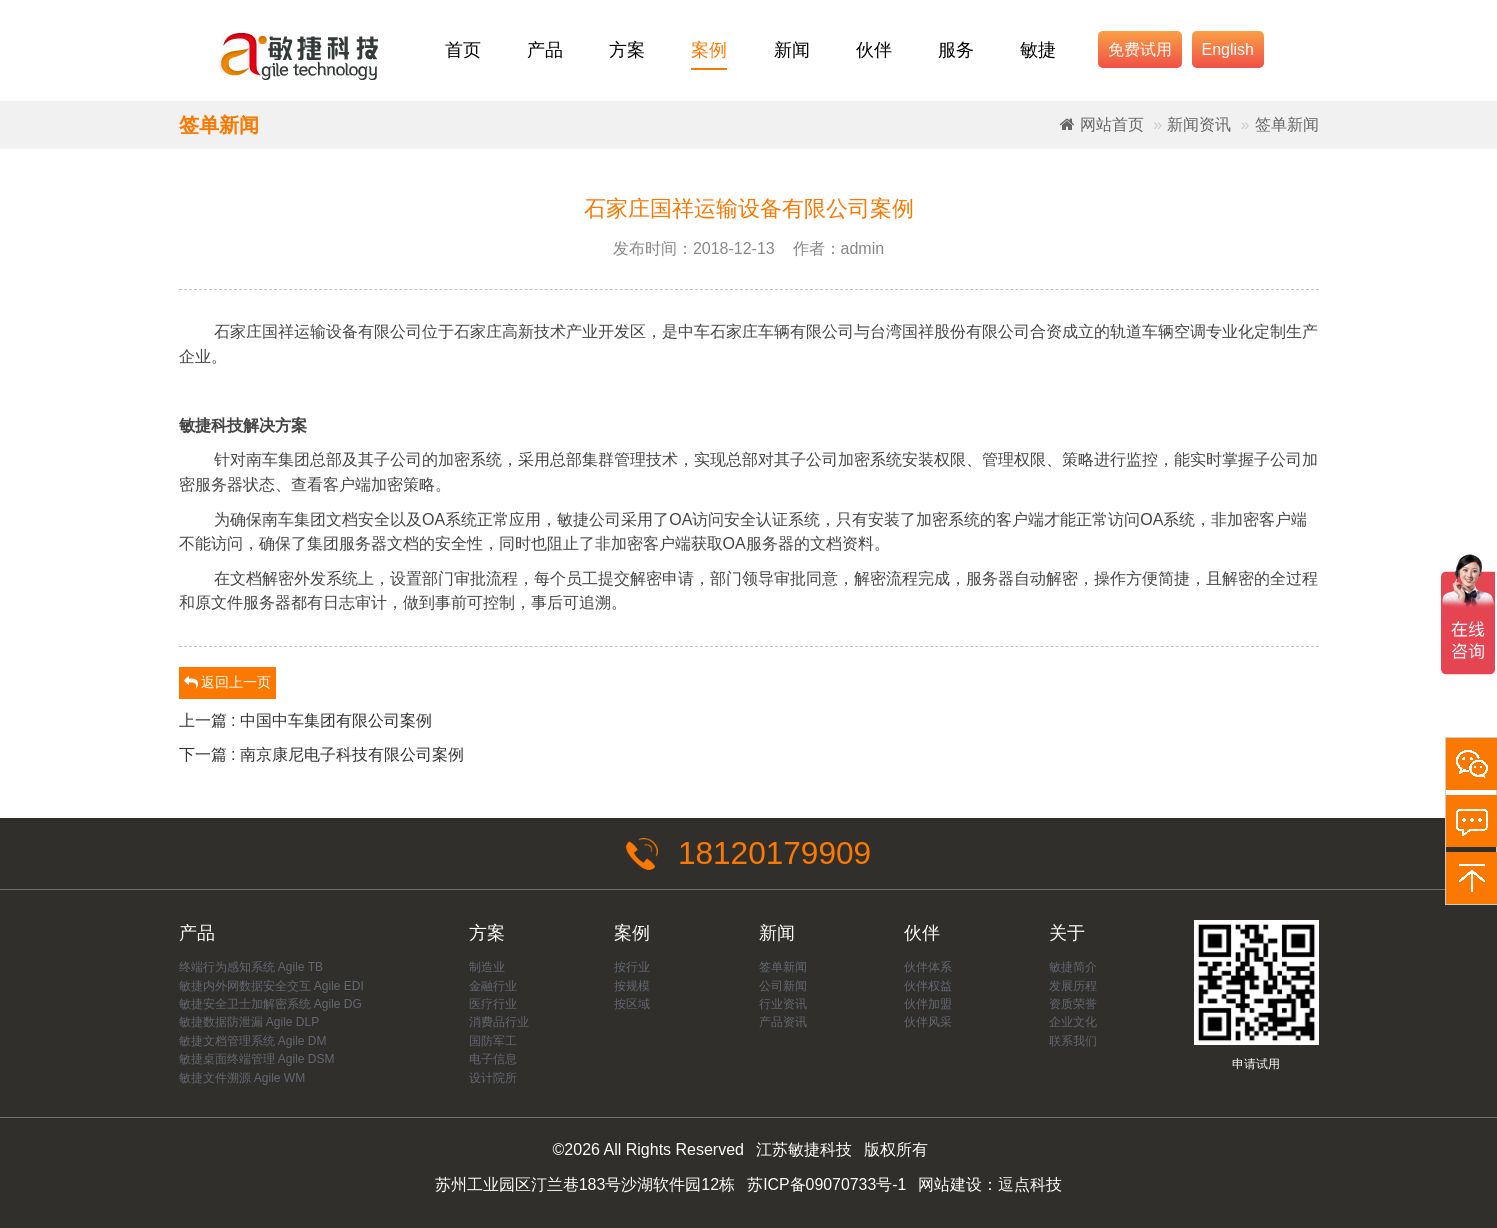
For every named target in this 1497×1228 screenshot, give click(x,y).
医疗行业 (493, 1004)
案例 (709, 50)
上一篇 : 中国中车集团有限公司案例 (305, 720)
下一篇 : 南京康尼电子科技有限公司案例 (321, 754)
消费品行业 (499, 1023)
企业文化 (1073, 1023)
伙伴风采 (928, 1023)
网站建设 (951, 1184)
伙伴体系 (928, 968)
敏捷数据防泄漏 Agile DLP (249, 1023)
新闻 (792, 50)
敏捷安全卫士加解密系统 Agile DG (270, 1004)
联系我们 (1073, 1041)
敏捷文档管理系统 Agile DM (253, 1041)
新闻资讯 (1199, 124)
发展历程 (1073, 986)
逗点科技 (1031, 1184)
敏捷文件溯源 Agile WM (242, 1078)
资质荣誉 (1073, 1004)
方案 (627, 50)
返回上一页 (228, 682)
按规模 (632, 986)
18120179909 (749, 854)
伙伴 (874, 50)
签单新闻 (1287, 124)
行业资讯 (783, 1004)
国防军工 (493, 1041)
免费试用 (1140, 49)
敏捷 (1038, 50)
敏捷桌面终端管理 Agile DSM (257, 1060)
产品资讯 (783, 1023)
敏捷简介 (1073, 968)
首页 (463, 50)
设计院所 (493, 1078)
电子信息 (493, 1060)
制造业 (487, 968)
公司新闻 (783, 986)
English (1228, 49)
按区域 (632, 1004)
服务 (956, 50)
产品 (545, 50)
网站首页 (1101, 124)
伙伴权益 (928, 986)
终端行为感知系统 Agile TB (251, 968)
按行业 (632, 968)
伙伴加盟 (928, 1004)
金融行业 (493, 986)
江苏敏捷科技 (804, 1150)
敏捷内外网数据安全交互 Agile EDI (271, 986)
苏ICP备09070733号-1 (827, 1184)
